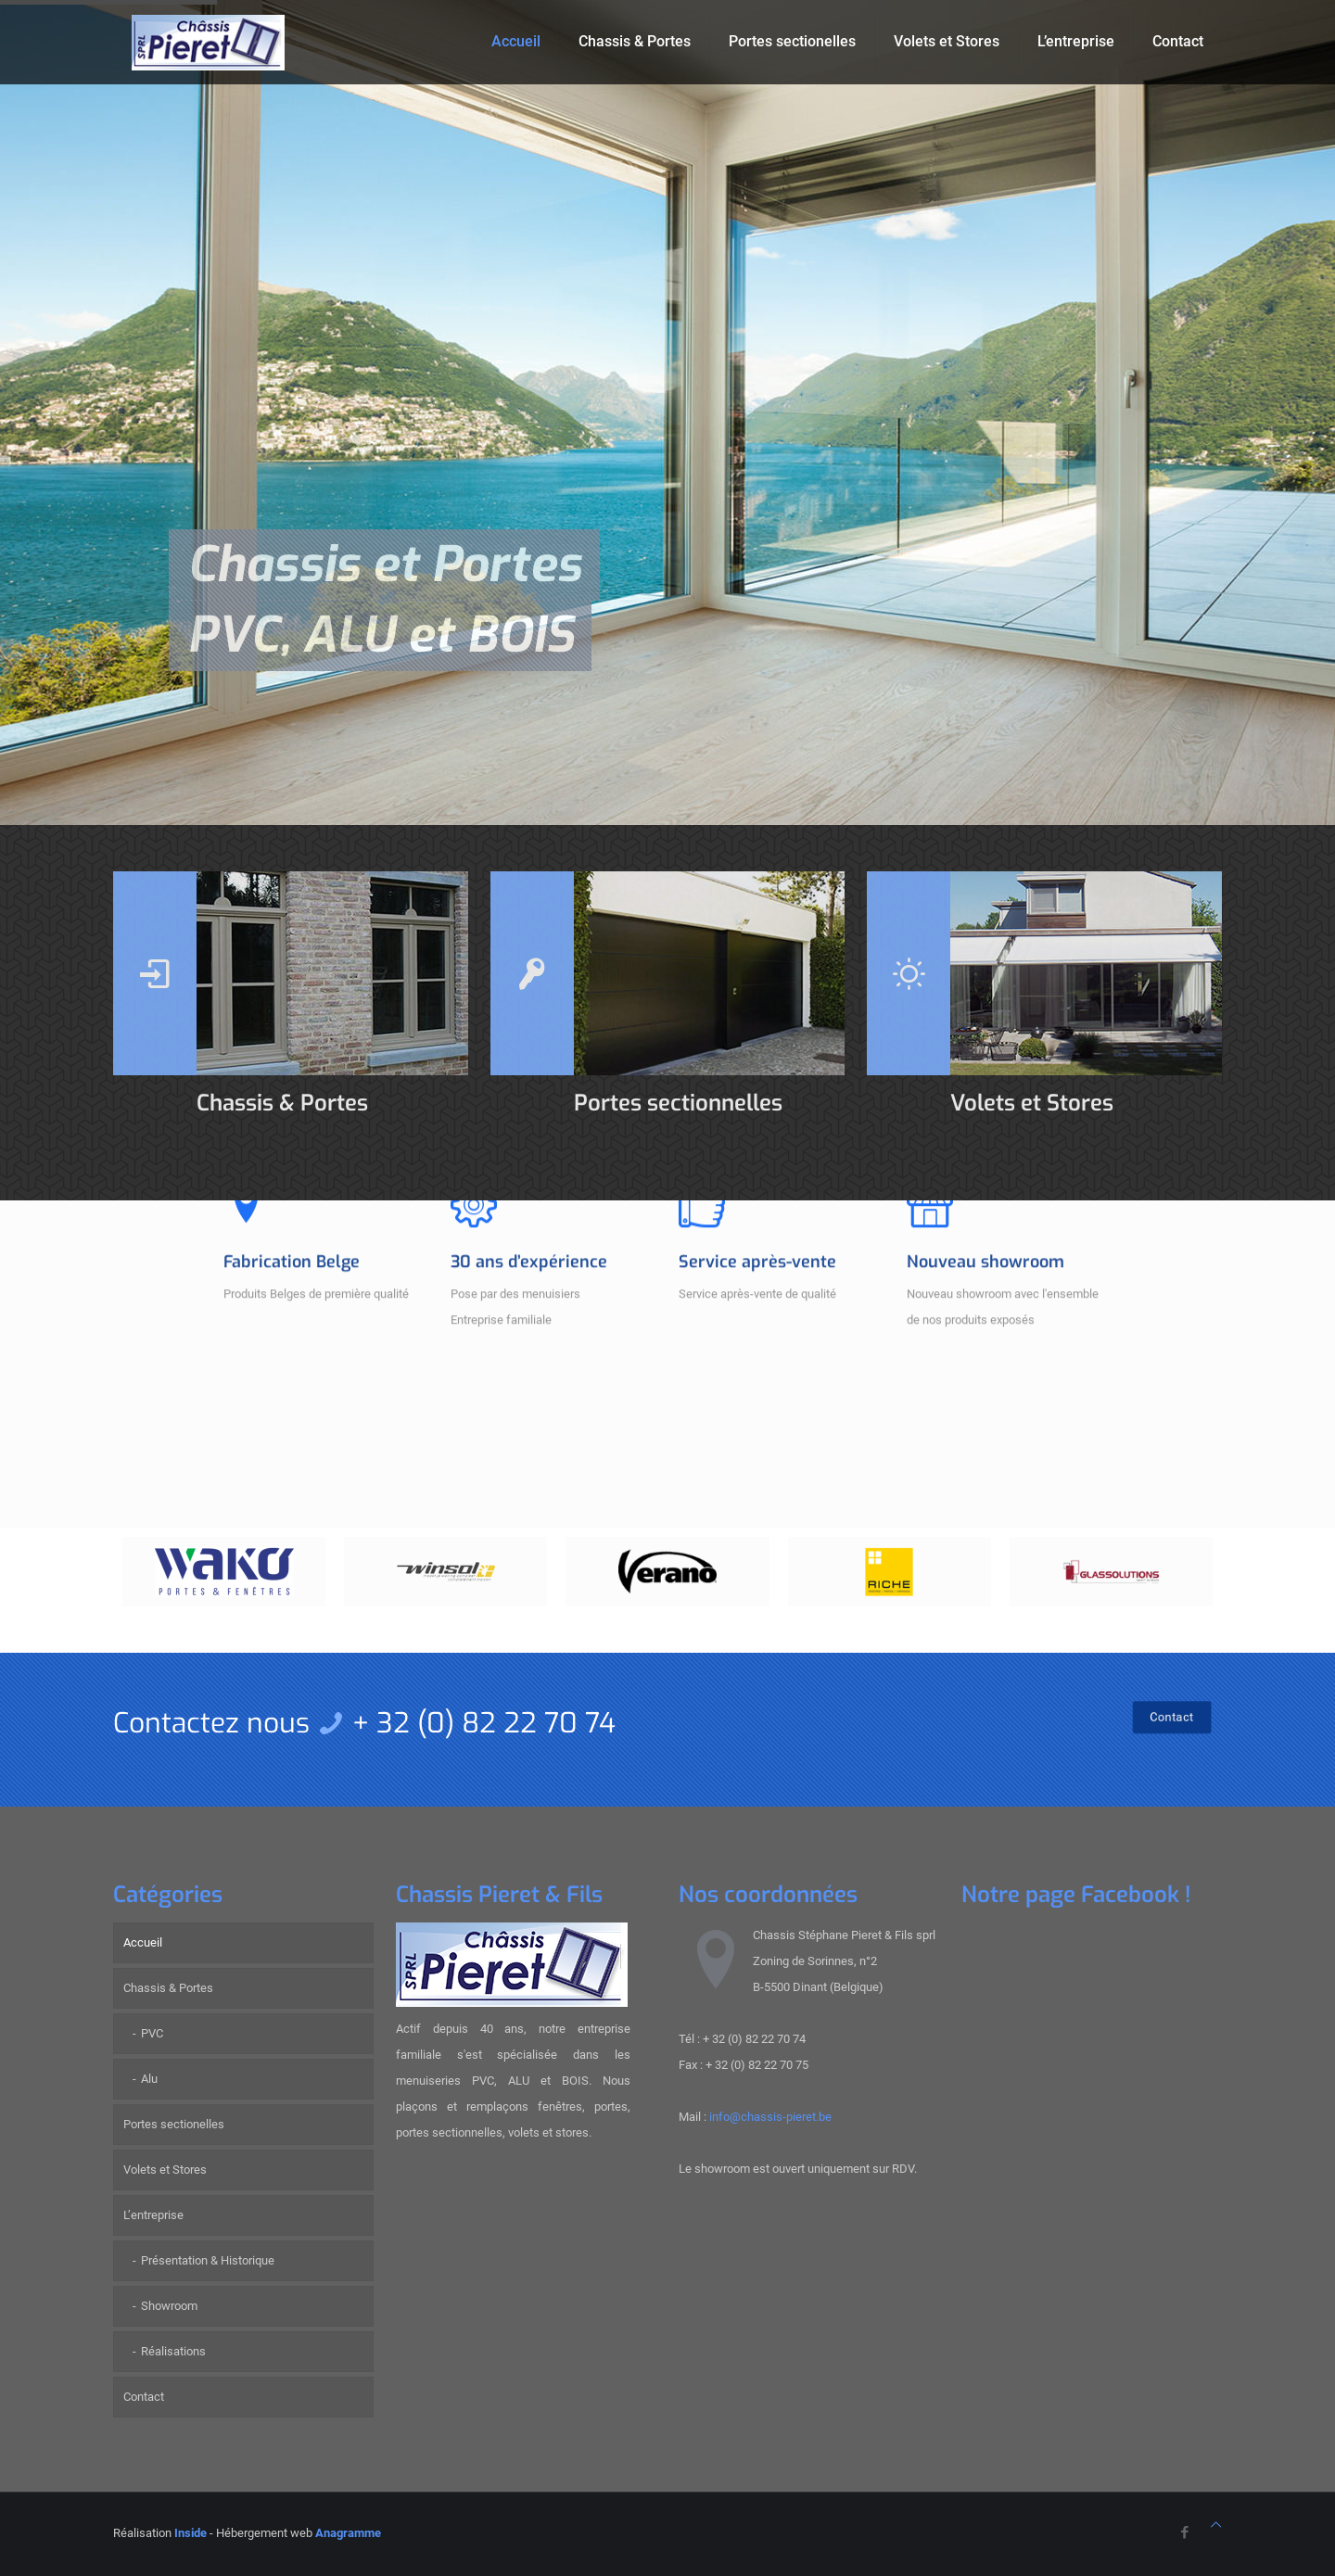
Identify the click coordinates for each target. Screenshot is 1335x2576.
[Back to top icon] (1216, 2525)
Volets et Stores (165, 2169)
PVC (152, 2033)
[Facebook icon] (1184, 2532)
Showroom (169, 2306)
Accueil (142, 1942)
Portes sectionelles (173, 2124)
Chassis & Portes (168, 1988)
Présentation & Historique (207, 2260)
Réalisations (173, 2351)
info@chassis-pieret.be (770, 2117)
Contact (143, 2397)
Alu (149, 2079)
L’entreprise (153, 2215)
